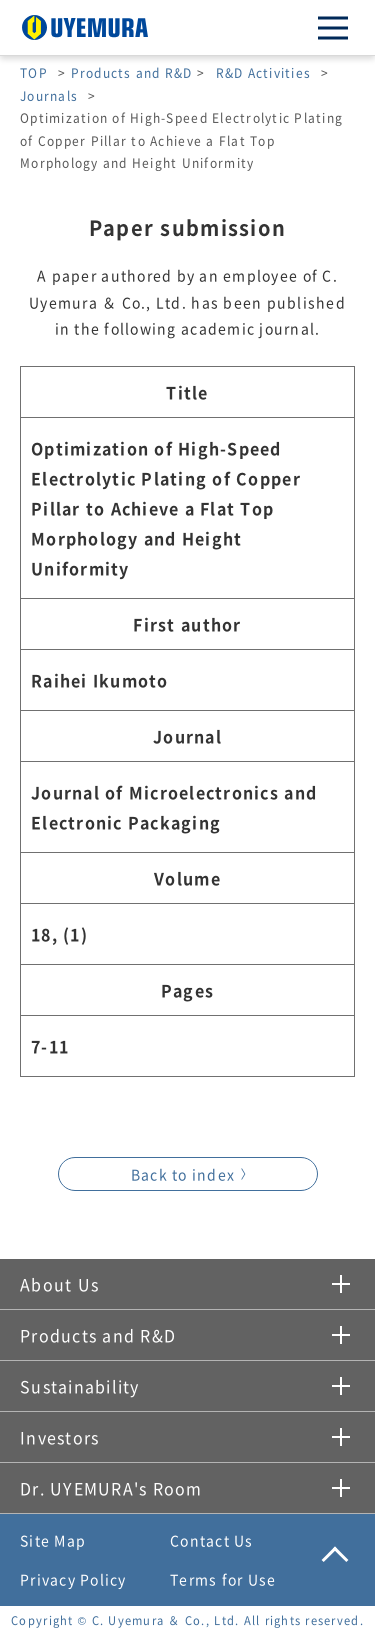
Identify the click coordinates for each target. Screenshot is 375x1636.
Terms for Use (223, 1579)
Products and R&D (132, 72)
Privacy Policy (73, 1579)
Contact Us (212, 1540)
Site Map (53, 1540)
